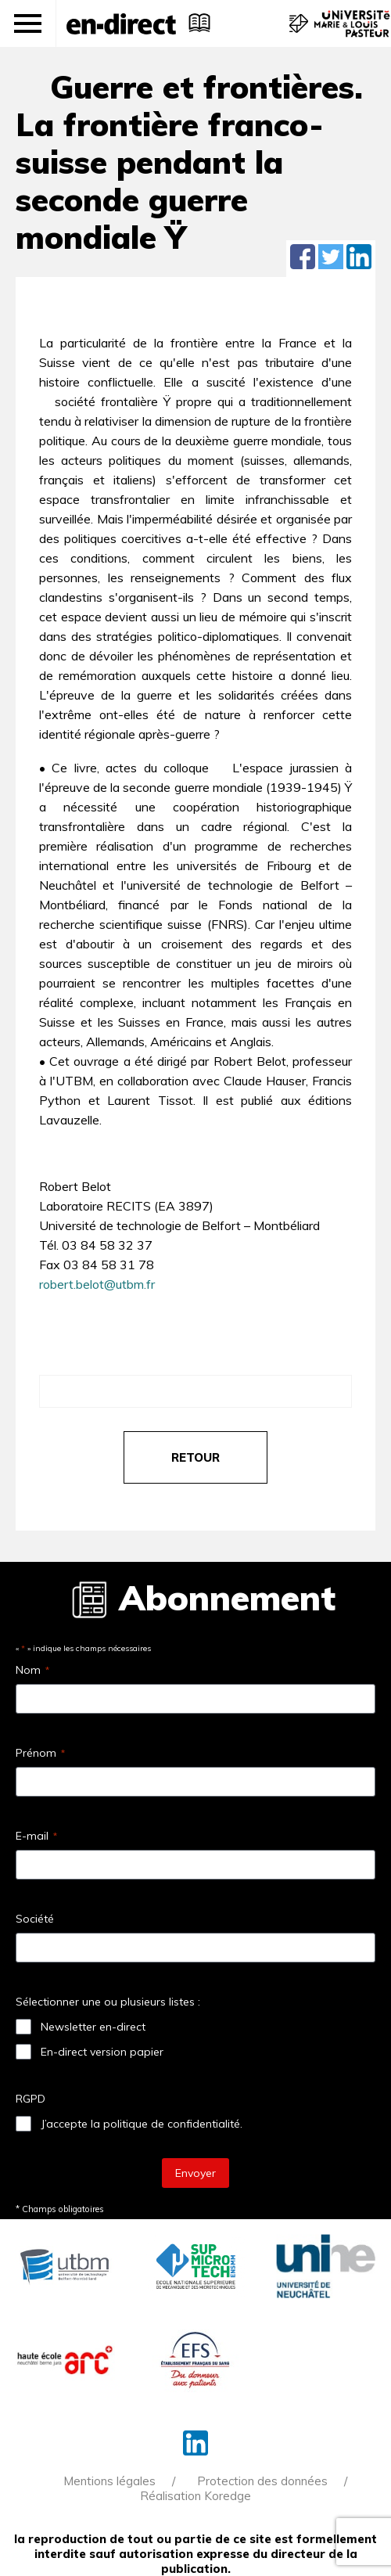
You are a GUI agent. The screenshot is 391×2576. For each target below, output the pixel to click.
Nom (32, 1670)
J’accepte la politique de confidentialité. (141, 2124)
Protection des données (262, 2480)
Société (35, 1919)
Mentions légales (109, 2480)
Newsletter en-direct (93, 2027)
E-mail (36, 1836)
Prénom (40, 1753)
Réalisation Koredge (195, 2495)
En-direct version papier (102, 2052)
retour (195, 1457)
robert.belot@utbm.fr (97, 1284)
